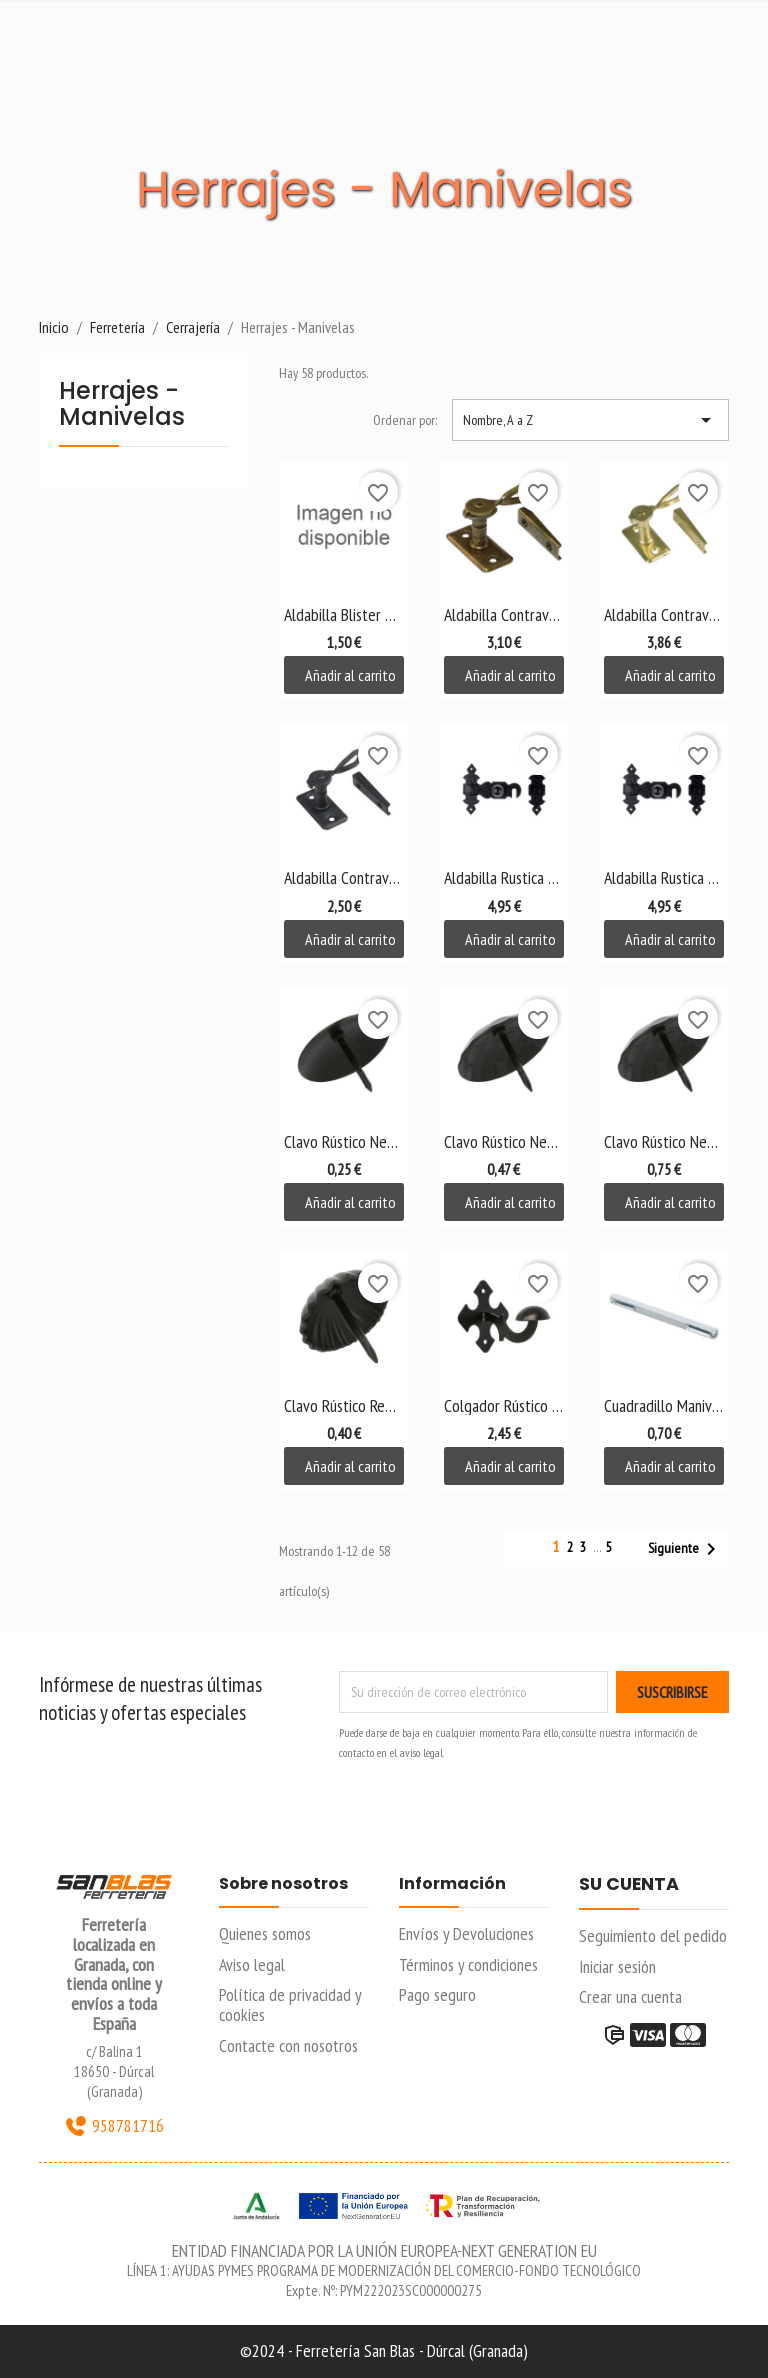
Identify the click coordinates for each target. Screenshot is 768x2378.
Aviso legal (252, 1964)
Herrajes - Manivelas (122, 405)
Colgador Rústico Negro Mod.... (504, 1405)
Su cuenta (629, 1885)
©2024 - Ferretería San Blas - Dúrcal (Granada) (384, 2350)
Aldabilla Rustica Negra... (504, 877)
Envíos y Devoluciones (466, 1933)
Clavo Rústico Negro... (504, 1141)
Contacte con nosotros (288, 2045)
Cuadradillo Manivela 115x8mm (664, 1405)
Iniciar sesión (617, 1966)
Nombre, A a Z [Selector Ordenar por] (590, 420)
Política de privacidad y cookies (290, 2004)
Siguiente (685, 1549)
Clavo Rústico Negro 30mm (344, 1141)
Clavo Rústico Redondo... (344, 1405)
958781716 (114, 2126)
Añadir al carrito (350, 675)
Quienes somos (265, 1933)
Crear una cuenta (630, 1996)
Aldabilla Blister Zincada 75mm (344, 614)
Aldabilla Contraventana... (504, 614)
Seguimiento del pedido (653, 1935)
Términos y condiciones (468, 1964)
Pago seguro (437, 1994)
